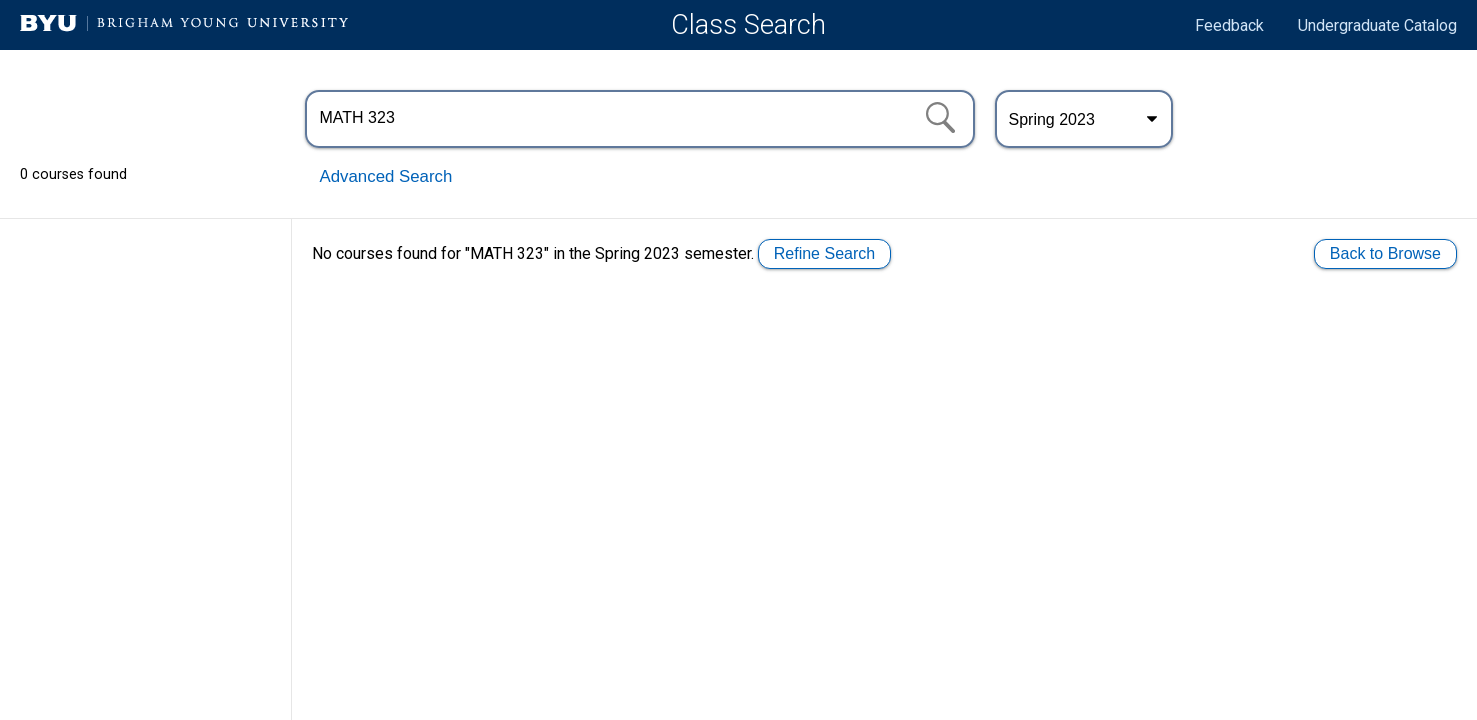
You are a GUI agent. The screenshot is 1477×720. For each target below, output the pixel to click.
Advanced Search (386, 176)
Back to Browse (1385, 253)
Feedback (1229, 25)
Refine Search (824, 253)
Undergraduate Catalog (1377, 25)
